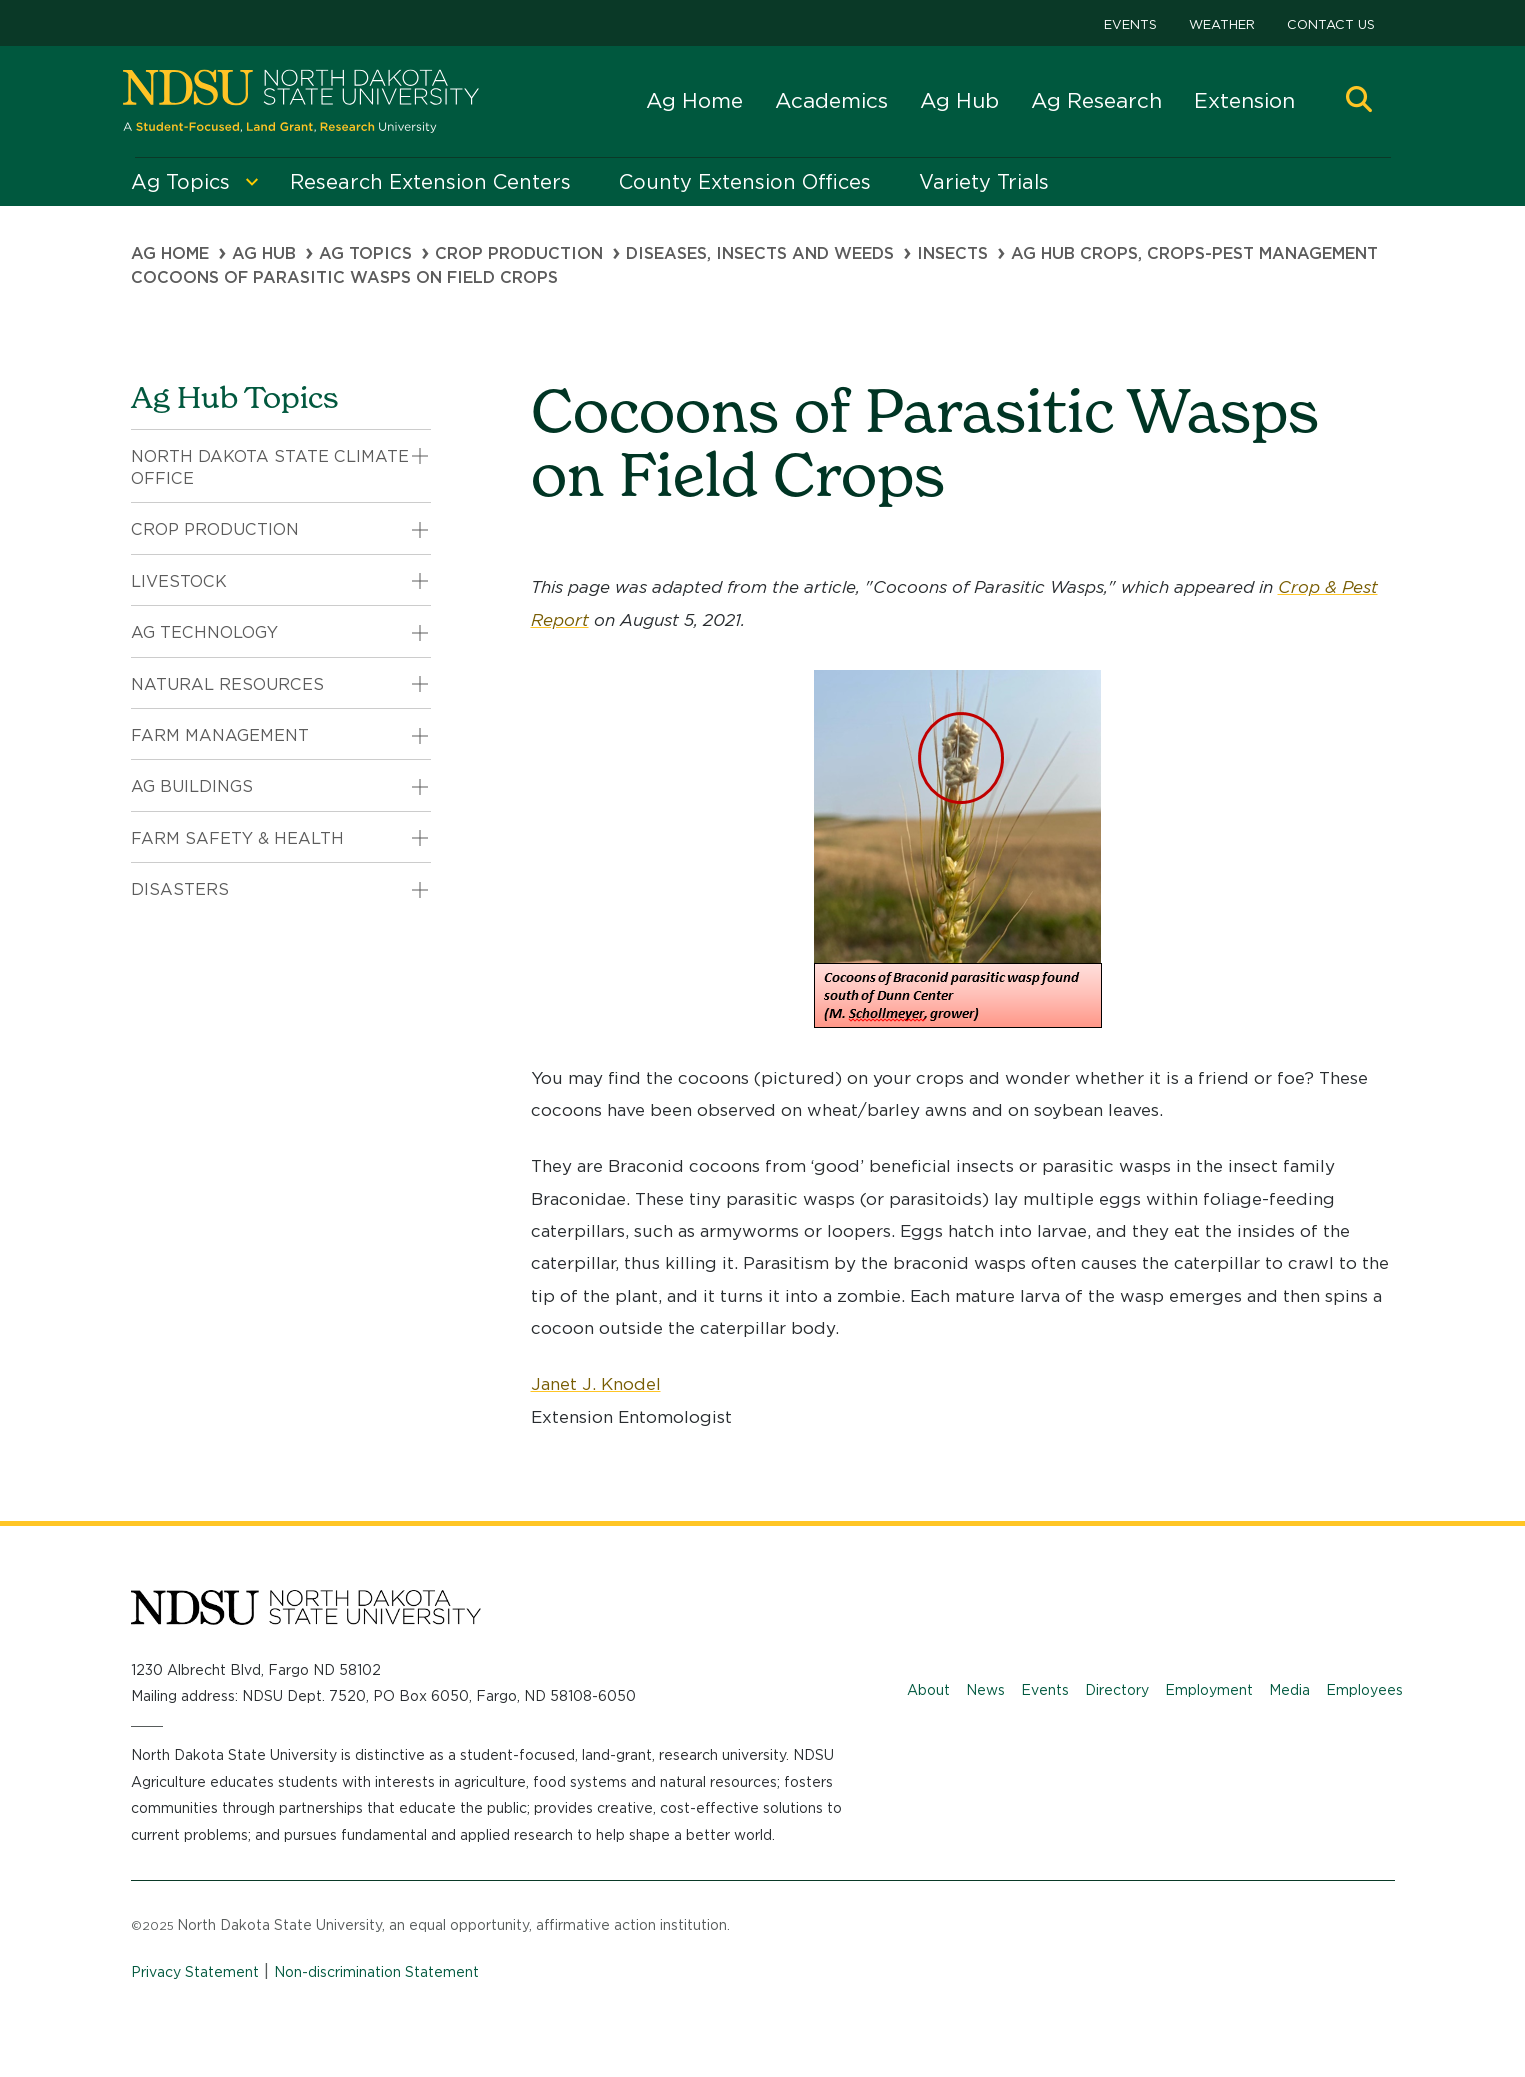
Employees (1364, 1690)
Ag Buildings (192, 786)
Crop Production (519, 253)
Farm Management (220, 735)
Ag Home (694, 100)
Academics (831, 100)
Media (1289, 1690)
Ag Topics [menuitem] (180, 182)
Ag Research (1096, 100)
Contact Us (1331, 24)
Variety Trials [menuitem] (984, 182)
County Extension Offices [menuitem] (745, 182)
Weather (1222, 24)
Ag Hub (959, 100)
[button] (1359, 101)
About (928, 1690)
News (985, 1690)
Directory (1117, 1690)
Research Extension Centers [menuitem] (430, 182)
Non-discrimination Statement (376, 1972)
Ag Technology (204, 632)
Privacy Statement (195, 1972)
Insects (952, 253)
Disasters (180, 889)
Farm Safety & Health (237, 838)
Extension (1244, 100)
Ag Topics (365, 253)
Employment (1209, 1690)
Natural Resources (227, 684)
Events (1130, 24)
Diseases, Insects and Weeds (760, 253)
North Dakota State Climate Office (270, 467)
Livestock (179, 581)
